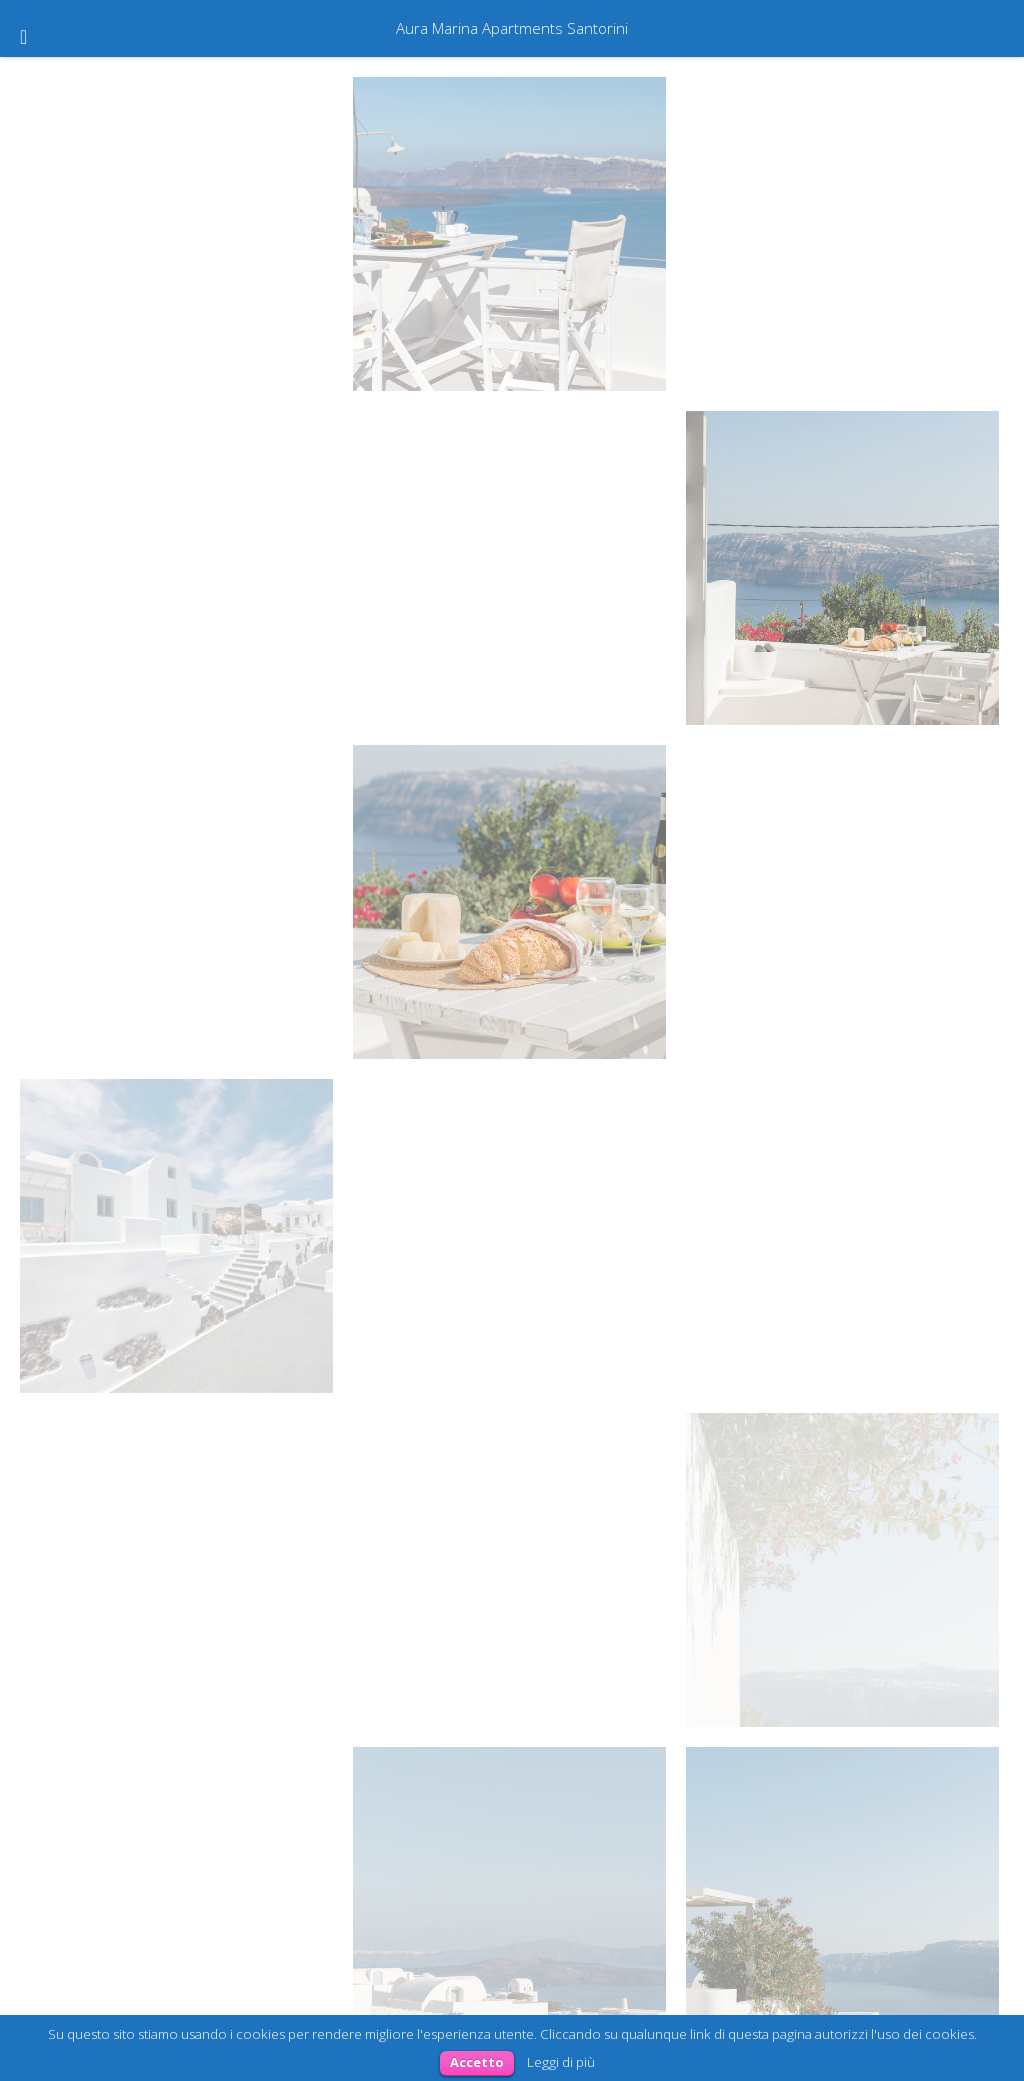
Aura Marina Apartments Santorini (512, 28)
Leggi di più (561, 2062)
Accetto (477, 2062)
